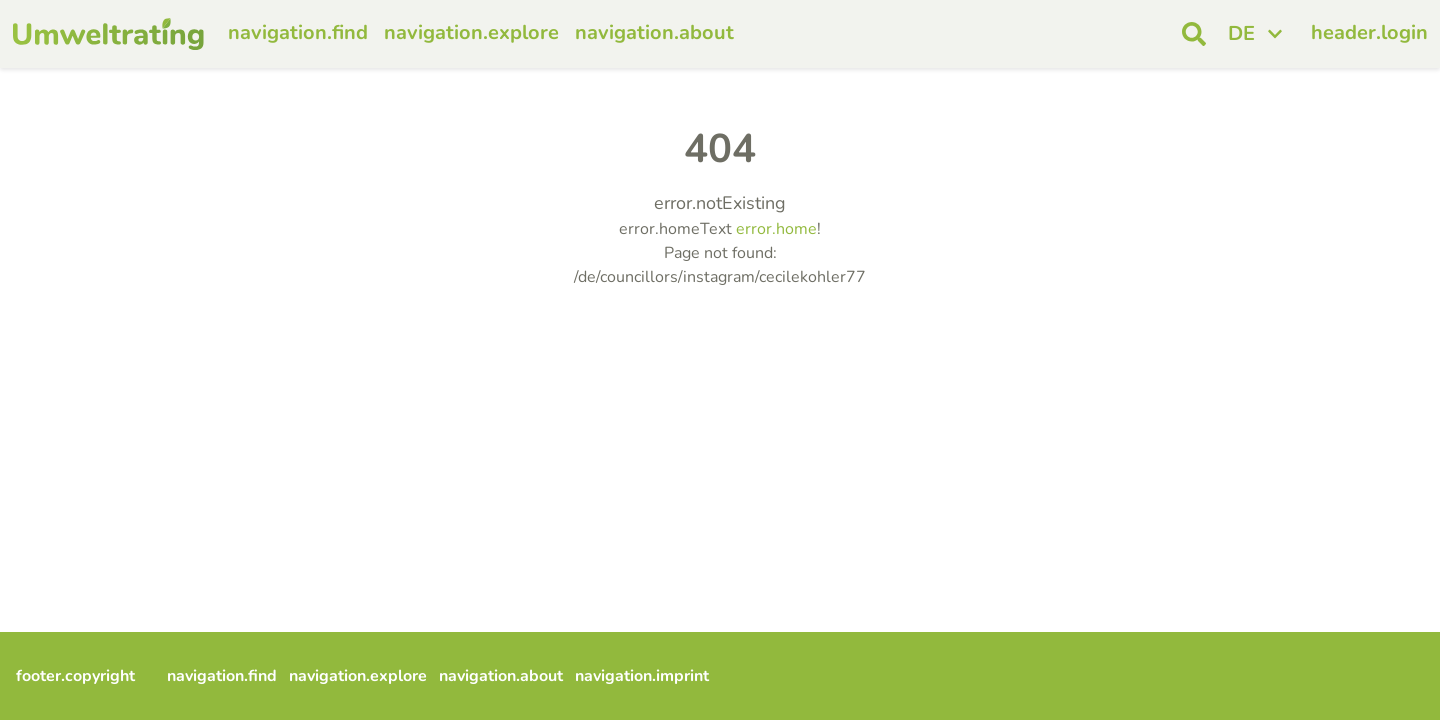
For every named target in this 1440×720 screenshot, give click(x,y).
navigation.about (654, 32)
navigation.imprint (642, 676)
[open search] (1194, 34)
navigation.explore (471, 32)
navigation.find (298, 32)
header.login (1369, 32)
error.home (776, 229)
